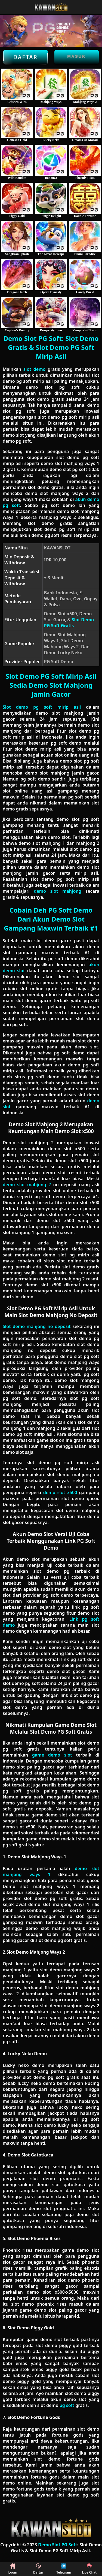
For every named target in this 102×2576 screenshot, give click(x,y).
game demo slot (52, 1755)
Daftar (25, 57)
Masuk (76, 56)
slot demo (34, 369)
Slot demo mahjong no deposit (37, 1326)
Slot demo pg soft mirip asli (42, 707)
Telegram (63, 2569)
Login (12, 2569)
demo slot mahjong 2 (27, 1185)
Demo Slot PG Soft (57, 2545)
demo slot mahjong (57, 891)
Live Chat (89, 2569)
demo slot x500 (60, 1492)
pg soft (67, 2405)
